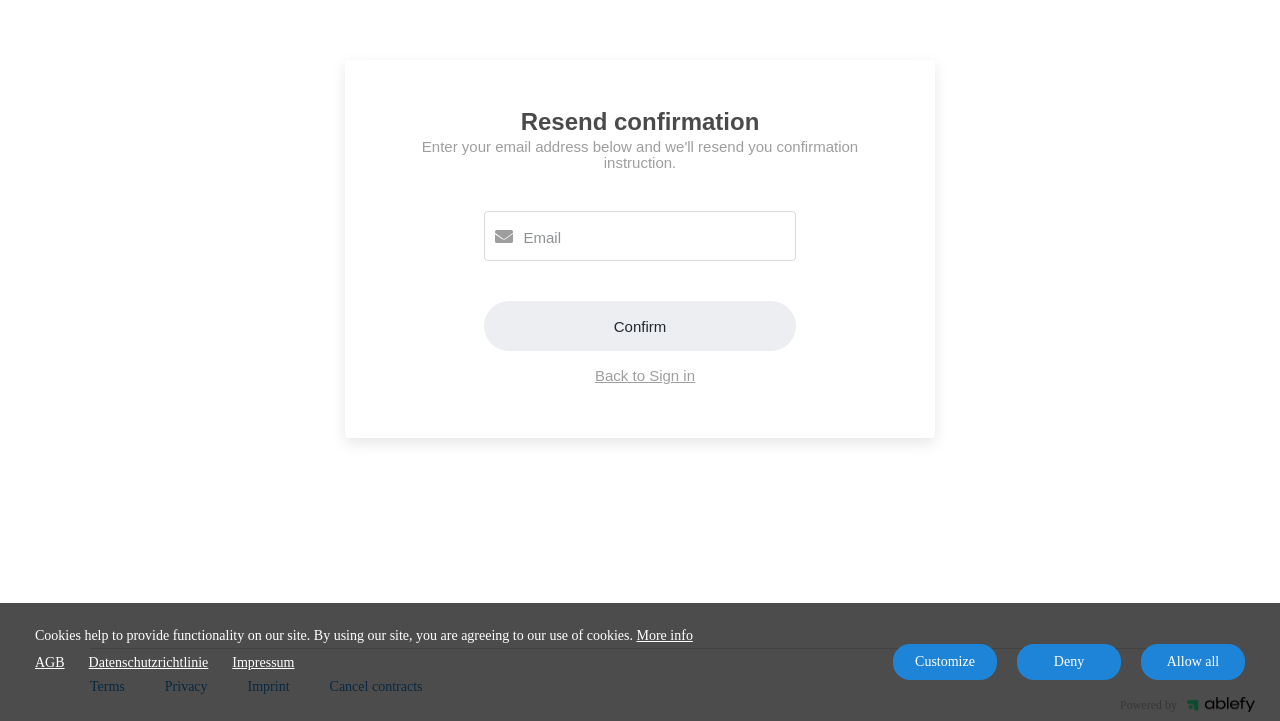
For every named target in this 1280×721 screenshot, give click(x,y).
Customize (945, 661)
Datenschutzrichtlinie (149, 662)
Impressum (263, 662)
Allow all (1193, 661)
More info (665, 635)
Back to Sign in (645, 375)
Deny (1069, 661)
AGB (50, 662)
